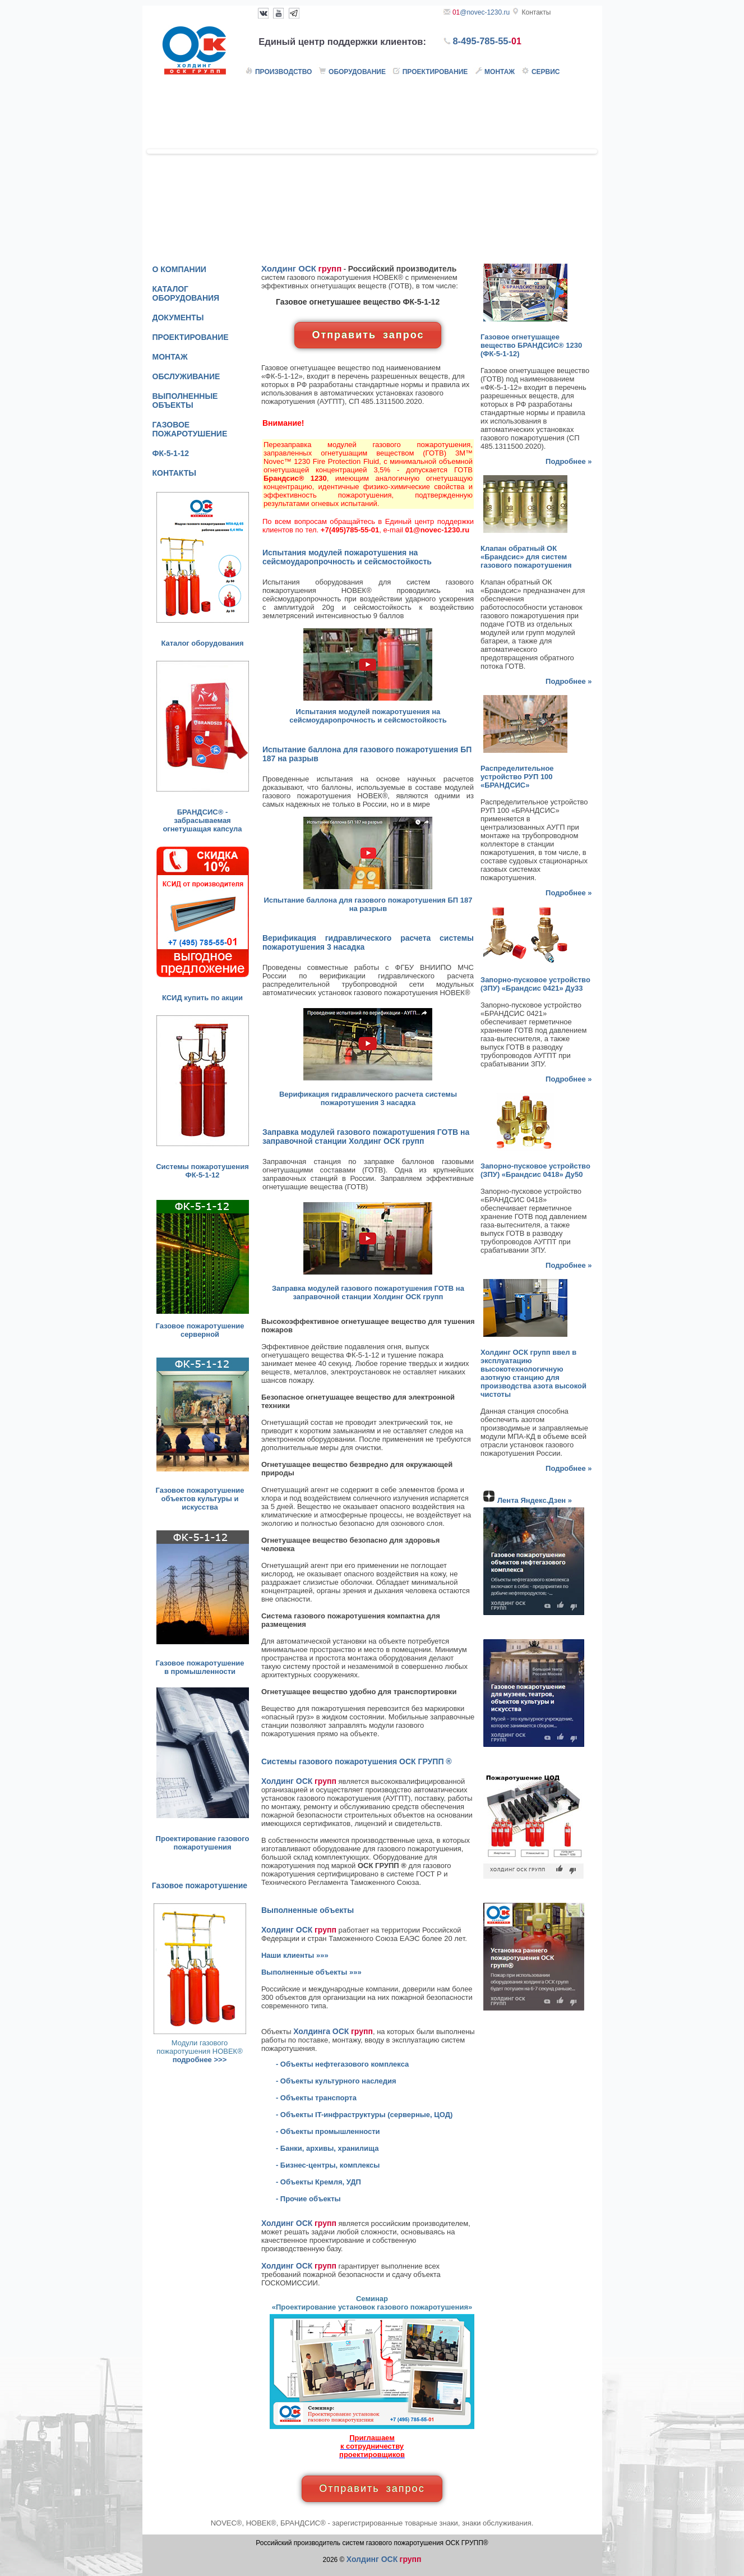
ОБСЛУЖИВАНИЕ (186, 376)
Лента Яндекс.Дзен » (534, 1500)
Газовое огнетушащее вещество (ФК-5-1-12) (531, 345)
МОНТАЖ (170, 356)
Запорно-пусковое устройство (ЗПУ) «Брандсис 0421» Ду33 (535, 984)
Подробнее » (568, 461)
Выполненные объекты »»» (311, 1972)
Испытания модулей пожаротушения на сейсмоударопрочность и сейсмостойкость (368, 715)
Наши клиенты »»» (295, 1955)
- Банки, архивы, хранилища (327, 2148)
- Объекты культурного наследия (336, 2081)
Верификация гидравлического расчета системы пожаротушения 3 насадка (368, 1098)
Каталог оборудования (202, 643)
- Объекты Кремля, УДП (318, 2182)
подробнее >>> (200, 2059)
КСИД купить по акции (202, 997)
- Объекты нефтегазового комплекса (342, 2064)
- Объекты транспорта (316, 2098)
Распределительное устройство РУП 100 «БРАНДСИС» (517, 776)
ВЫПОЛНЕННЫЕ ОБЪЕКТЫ (185, 401)
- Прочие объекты (308, 2199)
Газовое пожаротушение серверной (199, 1330)
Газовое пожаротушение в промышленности (199, 1667)
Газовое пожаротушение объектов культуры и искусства (199, 1498)
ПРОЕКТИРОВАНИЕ (191, 337)
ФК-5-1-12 (171, 453)
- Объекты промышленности (328, 2131)
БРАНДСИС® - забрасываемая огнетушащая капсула (202, 820)
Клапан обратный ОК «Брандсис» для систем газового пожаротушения (526, 556)
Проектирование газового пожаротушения (202, 1842)
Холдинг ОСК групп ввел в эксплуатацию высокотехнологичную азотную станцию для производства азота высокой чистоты (533, 1373)
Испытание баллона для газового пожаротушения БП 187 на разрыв (368, 904)
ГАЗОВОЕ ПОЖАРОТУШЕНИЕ (190, 429)
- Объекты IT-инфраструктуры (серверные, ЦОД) (364, 2114)
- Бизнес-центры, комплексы (328, 2165)
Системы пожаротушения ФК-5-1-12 (202, 1170)
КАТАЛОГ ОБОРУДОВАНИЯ (186, 293)
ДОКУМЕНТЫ (178, 317)
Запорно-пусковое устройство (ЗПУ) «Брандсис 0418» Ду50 (535, 1170)
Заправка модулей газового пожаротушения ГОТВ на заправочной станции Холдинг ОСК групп (368, 1292)
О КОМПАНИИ (179, 269)
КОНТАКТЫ (174, 472)
